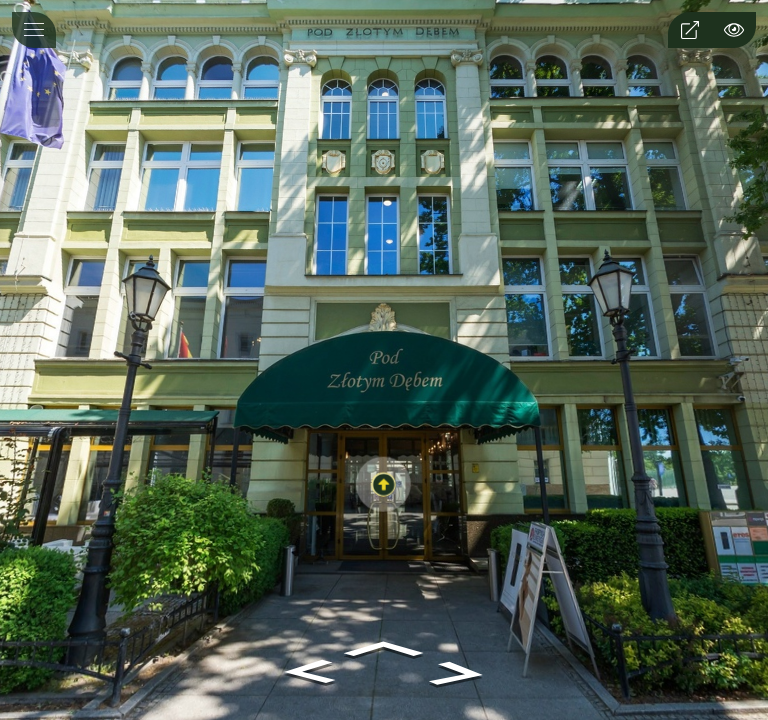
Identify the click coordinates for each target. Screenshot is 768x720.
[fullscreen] (690, 30)
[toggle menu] (34, 30)
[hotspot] (734, 30)
